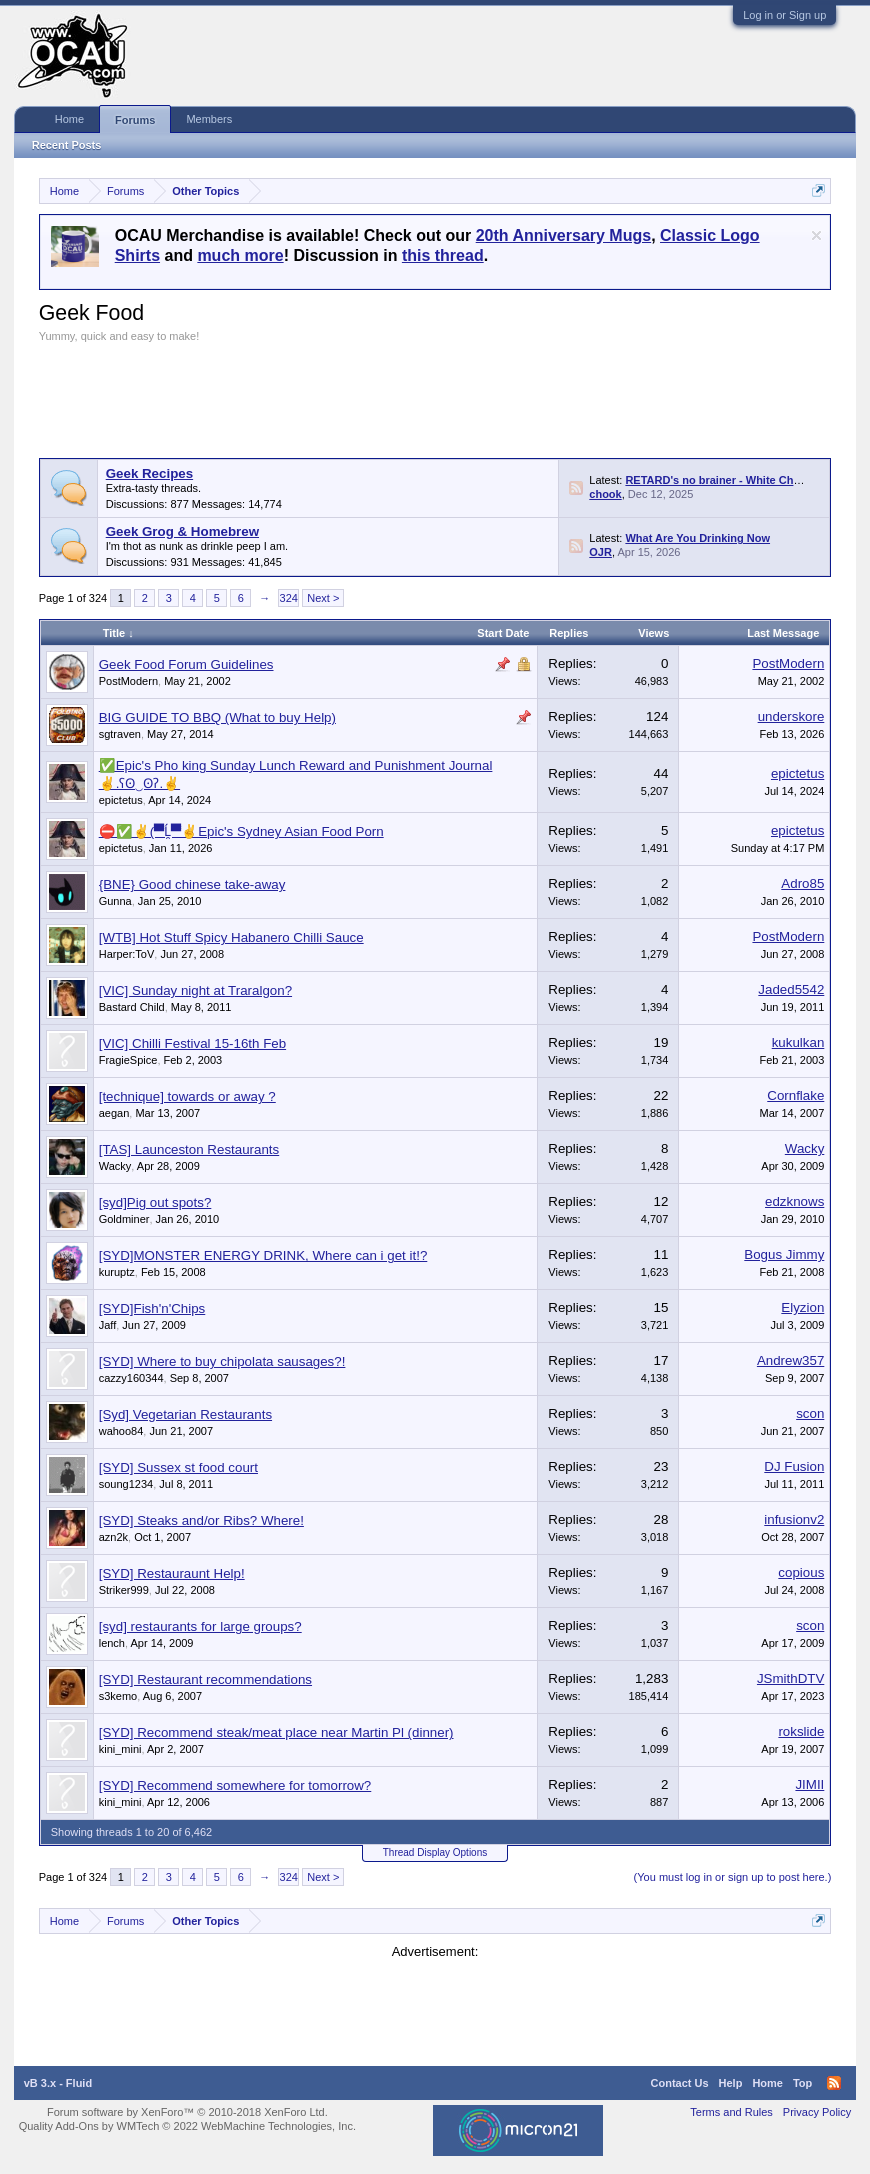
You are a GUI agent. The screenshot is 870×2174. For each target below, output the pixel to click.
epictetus (121, 800)
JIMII (809, 1784)
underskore (791, 716)
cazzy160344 (131, 1378)
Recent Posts (67, 145)
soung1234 (126, 1484)
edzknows (794, 1201)
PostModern (128, 681)
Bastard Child (132, 1007)
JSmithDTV (790, 1678)
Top (802, 2083)
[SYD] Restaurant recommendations (205, 1679)
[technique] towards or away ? (187, 1096)
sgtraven (120, 734)
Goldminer (124, 1219)
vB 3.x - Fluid (58, 2083)
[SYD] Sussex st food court (178, 1467)
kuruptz (117, 1272)
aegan (114, 1113)
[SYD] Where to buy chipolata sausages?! (222, 1361)
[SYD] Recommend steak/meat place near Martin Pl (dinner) (276, 1732)
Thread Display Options (435, 1852)
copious (801, 1572)
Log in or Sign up (784, 15)
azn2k (113, 1537)
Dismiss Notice (816, 235)
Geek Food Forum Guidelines (186, 664)
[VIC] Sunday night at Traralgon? (195, 990)
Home (69, 119)
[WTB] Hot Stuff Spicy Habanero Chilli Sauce (231, 937)
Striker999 (124, 1590)
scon (810, 1413)
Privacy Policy (817, 2112)
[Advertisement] (403, 398)
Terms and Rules (731, 2112)
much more (240, 255)
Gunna (115, 901)
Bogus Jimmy (784, 1254)
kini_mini (120, 1749)
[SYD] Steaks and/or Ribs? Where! (201, 1520)
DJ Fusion (794, 1466)
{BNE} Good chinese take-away (192, 884)
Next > (323, 598)
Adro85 (802, 883)
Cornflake (795, 1095)
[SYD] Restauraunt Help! (172, 1573)
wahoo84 (121, 1431)
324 (289, 598)
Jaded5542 (791, 989)
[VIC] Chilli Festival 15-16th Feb (192, 1043)
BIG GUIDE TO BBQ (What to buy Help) (217, 717)
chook (605, 494)
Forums (135, 120)
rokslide (801, 1731)
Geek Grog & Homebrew (182, 531)
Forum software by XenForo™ (187, 2112)
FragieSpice (128, 1060)
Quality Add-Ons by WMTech (187, 2126)
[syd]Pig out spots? (155, 1202)
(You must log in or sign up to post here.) (733, 1877)
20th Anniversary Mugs (563, 235)
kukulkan (798, 1042)
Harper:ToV (127, 954)
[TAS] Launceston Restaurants (189, 1149)
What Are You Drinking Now (697, 538)
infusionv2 (794, 1519)
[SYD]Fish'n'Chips (152, 1308)
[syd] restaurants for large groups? (200, 1626)
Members (209, 119)
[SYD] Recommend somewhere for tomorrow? (235, 1785)
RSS (576, 488)
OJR (600, 552)
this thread (443, 255)
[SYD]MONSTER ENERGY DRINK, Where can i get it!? (263, 1255)
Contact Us (680, 2083)
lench (112, 1643)
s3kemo (118, 1696)
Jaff (108, 1325)
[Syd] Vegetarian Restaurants (185, 1414)
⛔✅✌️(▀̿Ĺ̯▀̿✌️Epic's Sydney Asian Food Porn (241, 831)
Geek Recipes (149, 473)
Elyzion (802, 1307)
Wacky (115, 1166)
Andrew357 (790, 1360)
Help (731, 2083)
